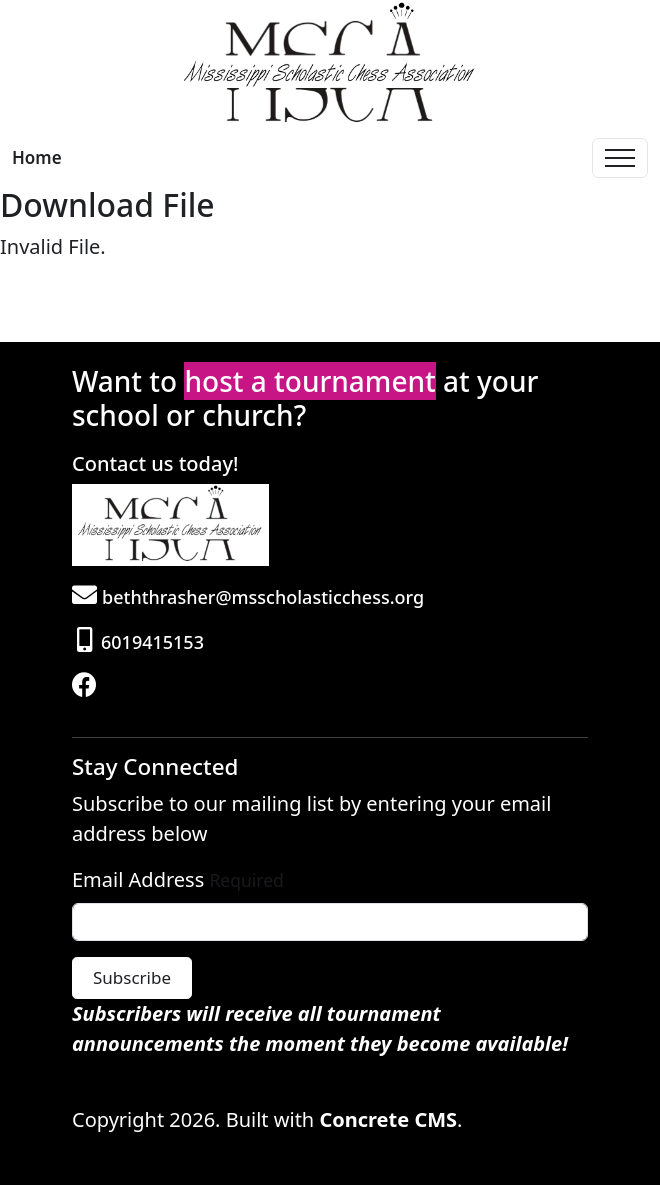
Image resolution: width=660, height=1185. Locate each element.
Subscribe (132, 977)
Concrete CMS (388, 1119)
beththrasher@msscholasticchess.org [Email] (248, 597)
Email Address (138, 879)
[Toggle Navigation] (620, 158)
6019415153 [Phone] (140, 642)
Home (37, 157)
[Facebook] (87, 687)
